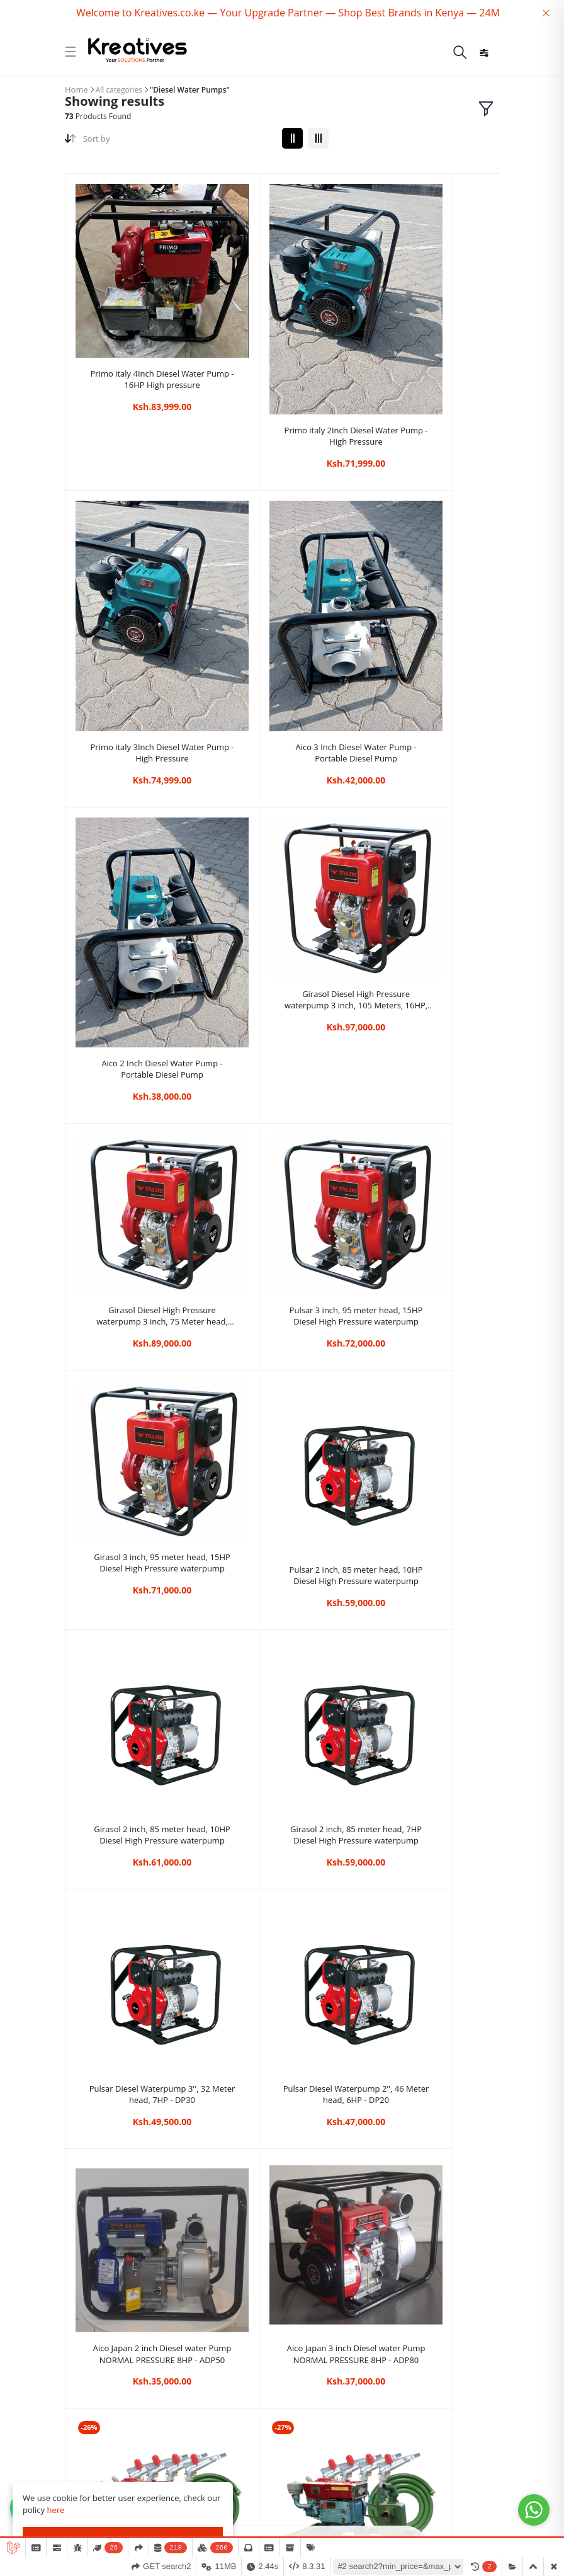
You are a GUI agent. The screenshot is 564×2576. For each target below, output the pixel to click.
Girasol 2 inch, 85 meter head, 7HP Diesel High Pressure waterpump (426, 1032)
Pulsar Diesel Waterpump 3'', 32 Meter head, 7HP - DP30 (137, 1242)
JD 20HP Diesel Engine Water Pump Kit (137, 1662)
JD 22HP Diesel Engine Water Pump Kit (426, 1453)
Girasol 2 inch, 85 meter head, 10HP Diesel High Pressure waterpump (282, 1032)
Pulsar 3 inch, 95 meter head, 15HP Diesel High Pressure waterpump (282, 822)
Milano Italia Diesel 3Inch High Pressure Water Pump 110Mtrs (282, 1873)
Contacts (83, 2416)
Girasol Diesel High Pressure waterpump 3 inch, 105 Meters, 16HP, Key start (426, 571)
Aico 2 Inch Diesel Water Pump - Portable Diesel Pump (282, 621)
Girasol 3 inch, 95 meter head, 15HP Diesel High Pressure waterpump (426, 822)
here (55, 2510)
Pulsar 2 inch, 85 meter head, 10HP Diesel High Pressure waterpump (137, 1032)
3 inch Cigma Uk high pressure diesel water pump (427, 1653)
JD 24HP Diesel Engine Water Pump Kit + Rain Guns (282, 1453)
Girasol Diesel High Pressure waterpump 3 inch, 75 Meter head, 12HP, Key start (137, 822)
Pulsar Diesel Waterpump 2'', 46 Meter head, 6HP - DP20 (282, 1242)
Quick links (87, 2375)
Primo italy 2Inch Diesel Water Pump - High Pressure (281, 370)
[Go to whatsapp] (534, 2510)
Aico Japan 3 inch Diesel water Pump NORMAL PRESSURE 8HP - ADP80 (138, 1453)
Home (76, 89)
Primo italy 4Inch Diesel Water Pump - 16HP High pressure (137, 330)
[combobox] (177, 141)
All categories (119, 89)
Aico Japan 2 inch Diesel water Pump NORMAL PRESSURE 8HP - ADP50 (426, 1242)
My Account (89, 2457)
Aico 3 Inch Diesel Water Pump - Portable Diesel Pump (138, 621)
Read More (31, 2028)
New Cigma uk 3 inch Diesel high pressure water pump (137, 1878)
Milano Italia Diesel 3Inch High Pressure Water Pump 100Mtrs (426, 1873)
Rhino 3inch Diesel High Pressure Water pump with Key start (282, 1662)
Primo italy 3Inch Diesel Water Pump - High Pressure (426, 370)
